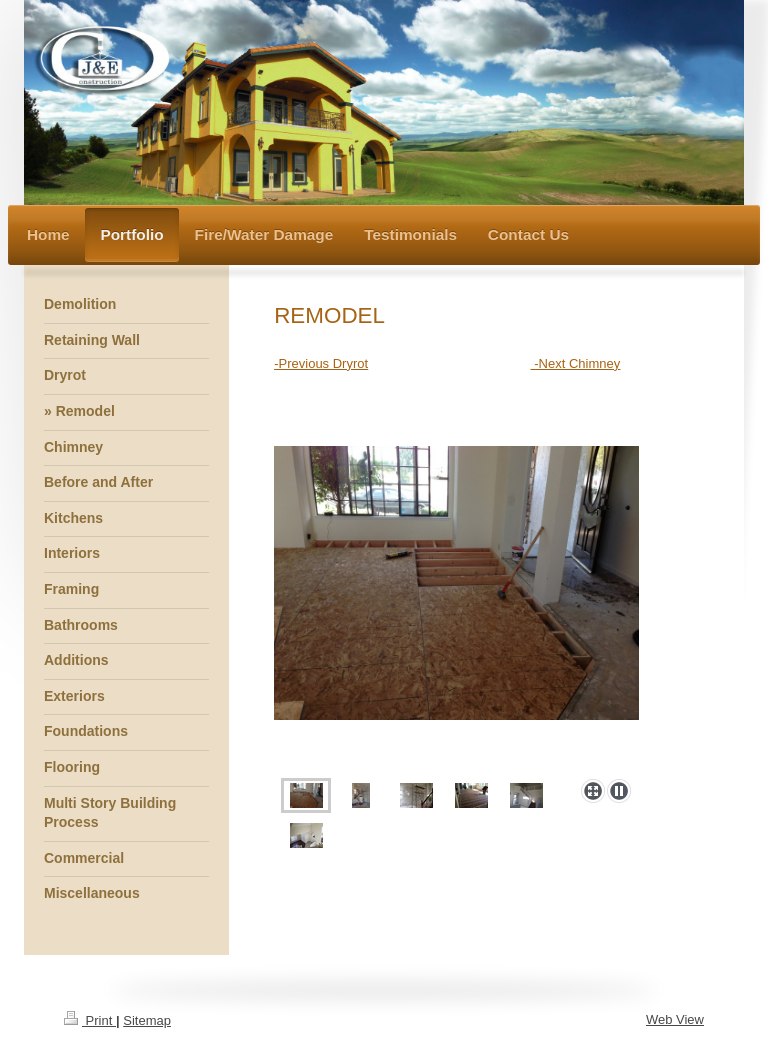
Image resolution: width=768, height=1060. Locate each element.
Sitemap (147, 1020)
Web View (675, 1019)
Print (90, 1020)
